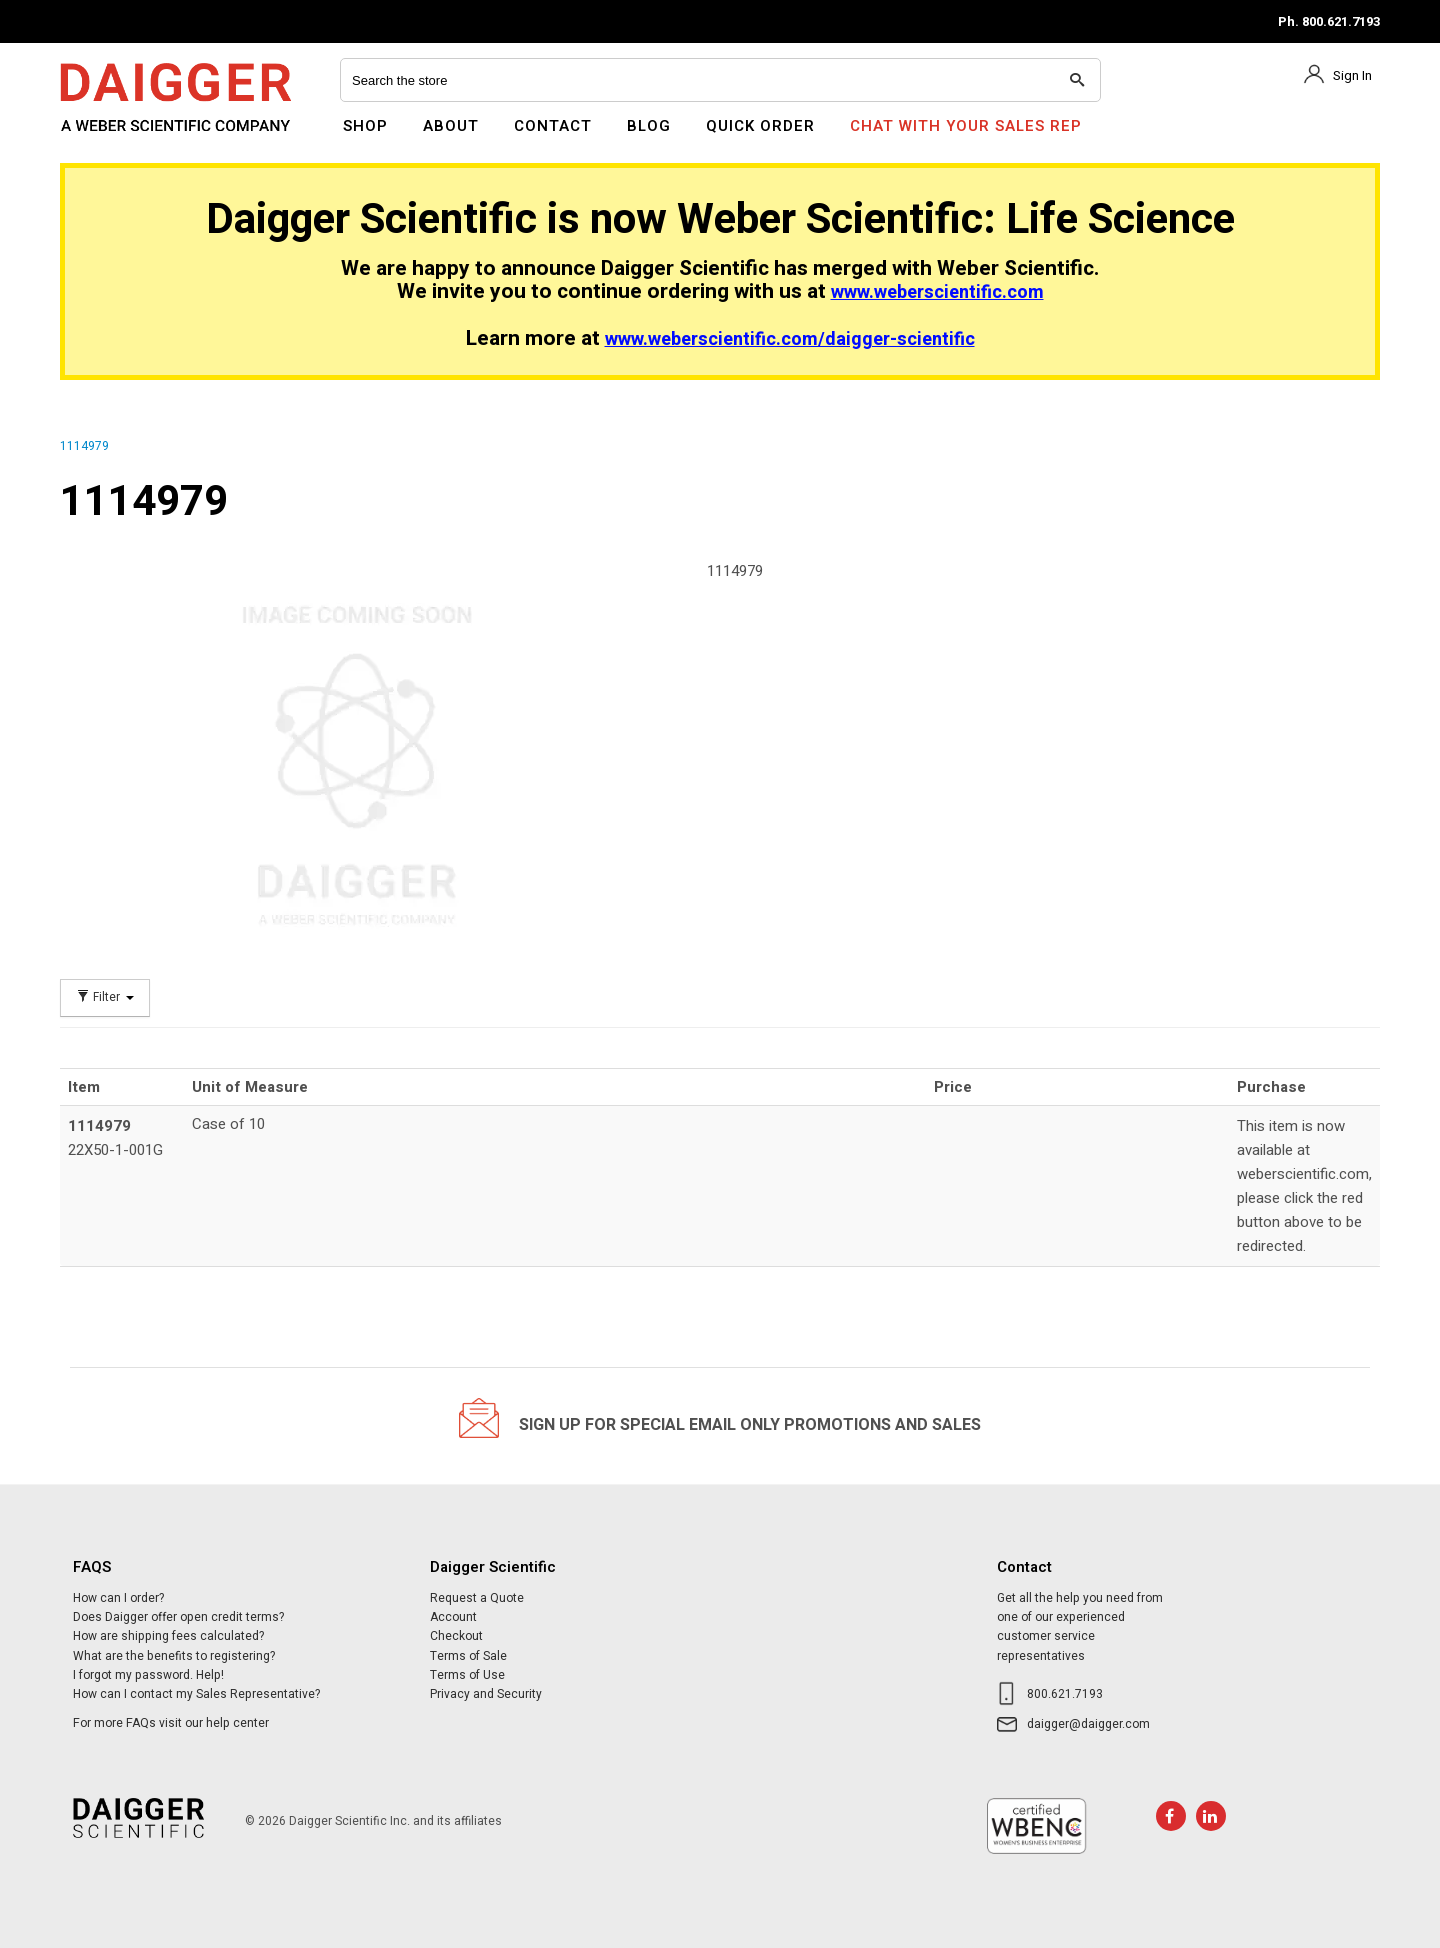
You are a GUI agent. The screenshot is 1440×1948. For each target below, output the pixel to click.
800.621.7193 (1065, 1694)
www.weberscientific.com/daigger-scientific (790, 339)
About (451, 126)
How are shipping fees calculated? (168, 1636)
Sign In (1352, 75)
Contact (553, 126)
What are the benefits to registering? (174, 1656)
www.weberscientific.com (937, 292)
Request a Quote (477, 1598)
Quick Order (760, 126)
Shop (365, 126)
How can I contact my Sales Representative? (196, 1694)
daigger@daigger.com (1088, 1724)
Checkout (456, 1636)
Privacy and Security (486, 1694)
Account (453, 1617)
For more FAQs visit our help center (171, 1723)
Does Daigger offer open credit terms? (178, 1617)
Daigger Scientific (114, 138)
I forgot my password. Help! (148, 1675)
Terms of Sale (468, 1656)
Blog (649, 126)
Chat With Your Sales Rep (966, 126)
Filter (105, 997)
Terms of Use (467, 1675)
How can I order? (118, 1598)
